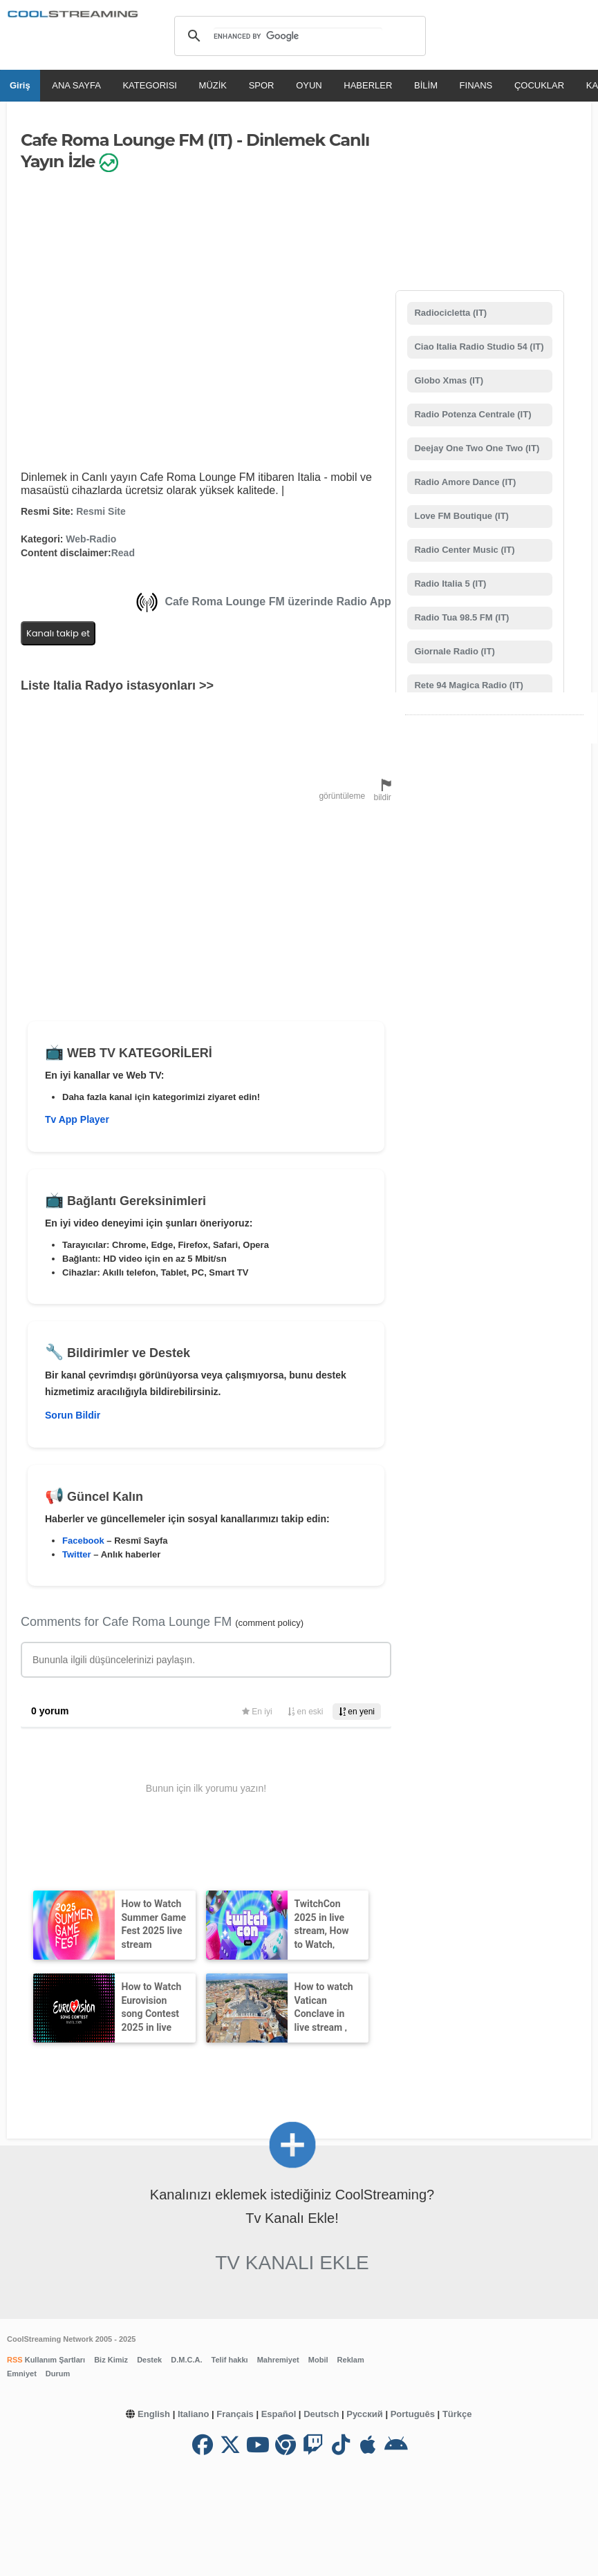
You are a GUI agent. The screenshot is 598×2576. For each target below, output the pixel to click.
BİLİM (426, 85)
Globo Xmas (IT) (447, 380)
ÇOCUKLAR (539, 85)
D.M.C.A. (186, 2360)
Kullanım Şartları (54, 2360)
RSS (15, 2360)
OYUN (309, 85)
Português (413, 2414)
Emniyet (22, 2373)
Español (279, 2414)
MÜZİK (213, 85)
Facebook (83, 1540)
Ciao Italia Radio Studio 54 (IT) (478, 346)
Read (123, 552)
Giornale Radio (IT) (453, 651)
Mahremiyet (278, 2360)
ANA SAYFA (76, 85)
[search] (298, 36)
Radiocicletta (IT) (449, 312)
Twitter (76, 1554)
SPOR (261, 85)
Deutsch (321, 2414)
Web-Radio (91, 538)
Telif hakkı (230, 2360)
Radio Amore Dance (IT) (464, 482)
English (154, 2414)
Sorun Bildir (72, 1415)
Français (234, 2414)
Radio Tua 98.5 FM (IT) (461, 617)
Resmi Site (101, 511)
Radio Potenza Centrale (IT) (472, 414)
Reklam (350, 2360)
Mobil (318, 2360)
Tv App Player (77, 1119)
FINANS (476, 85)
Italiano (193, 2414)
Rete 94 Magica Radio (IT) (467, 685)
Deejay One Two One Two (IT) (475, 448)
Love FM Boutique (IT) (460, 516)
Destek (149, 2360)
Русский (364, 2414)
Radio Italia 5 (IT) (449, 583)
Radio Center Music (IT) (463, 549)
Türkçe (457, 2414)
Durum (58, 2373)
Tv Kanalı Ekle (292, 2262)
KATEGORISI (149, 85)
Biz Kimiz (111, 2360)
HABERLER (368, 85)
